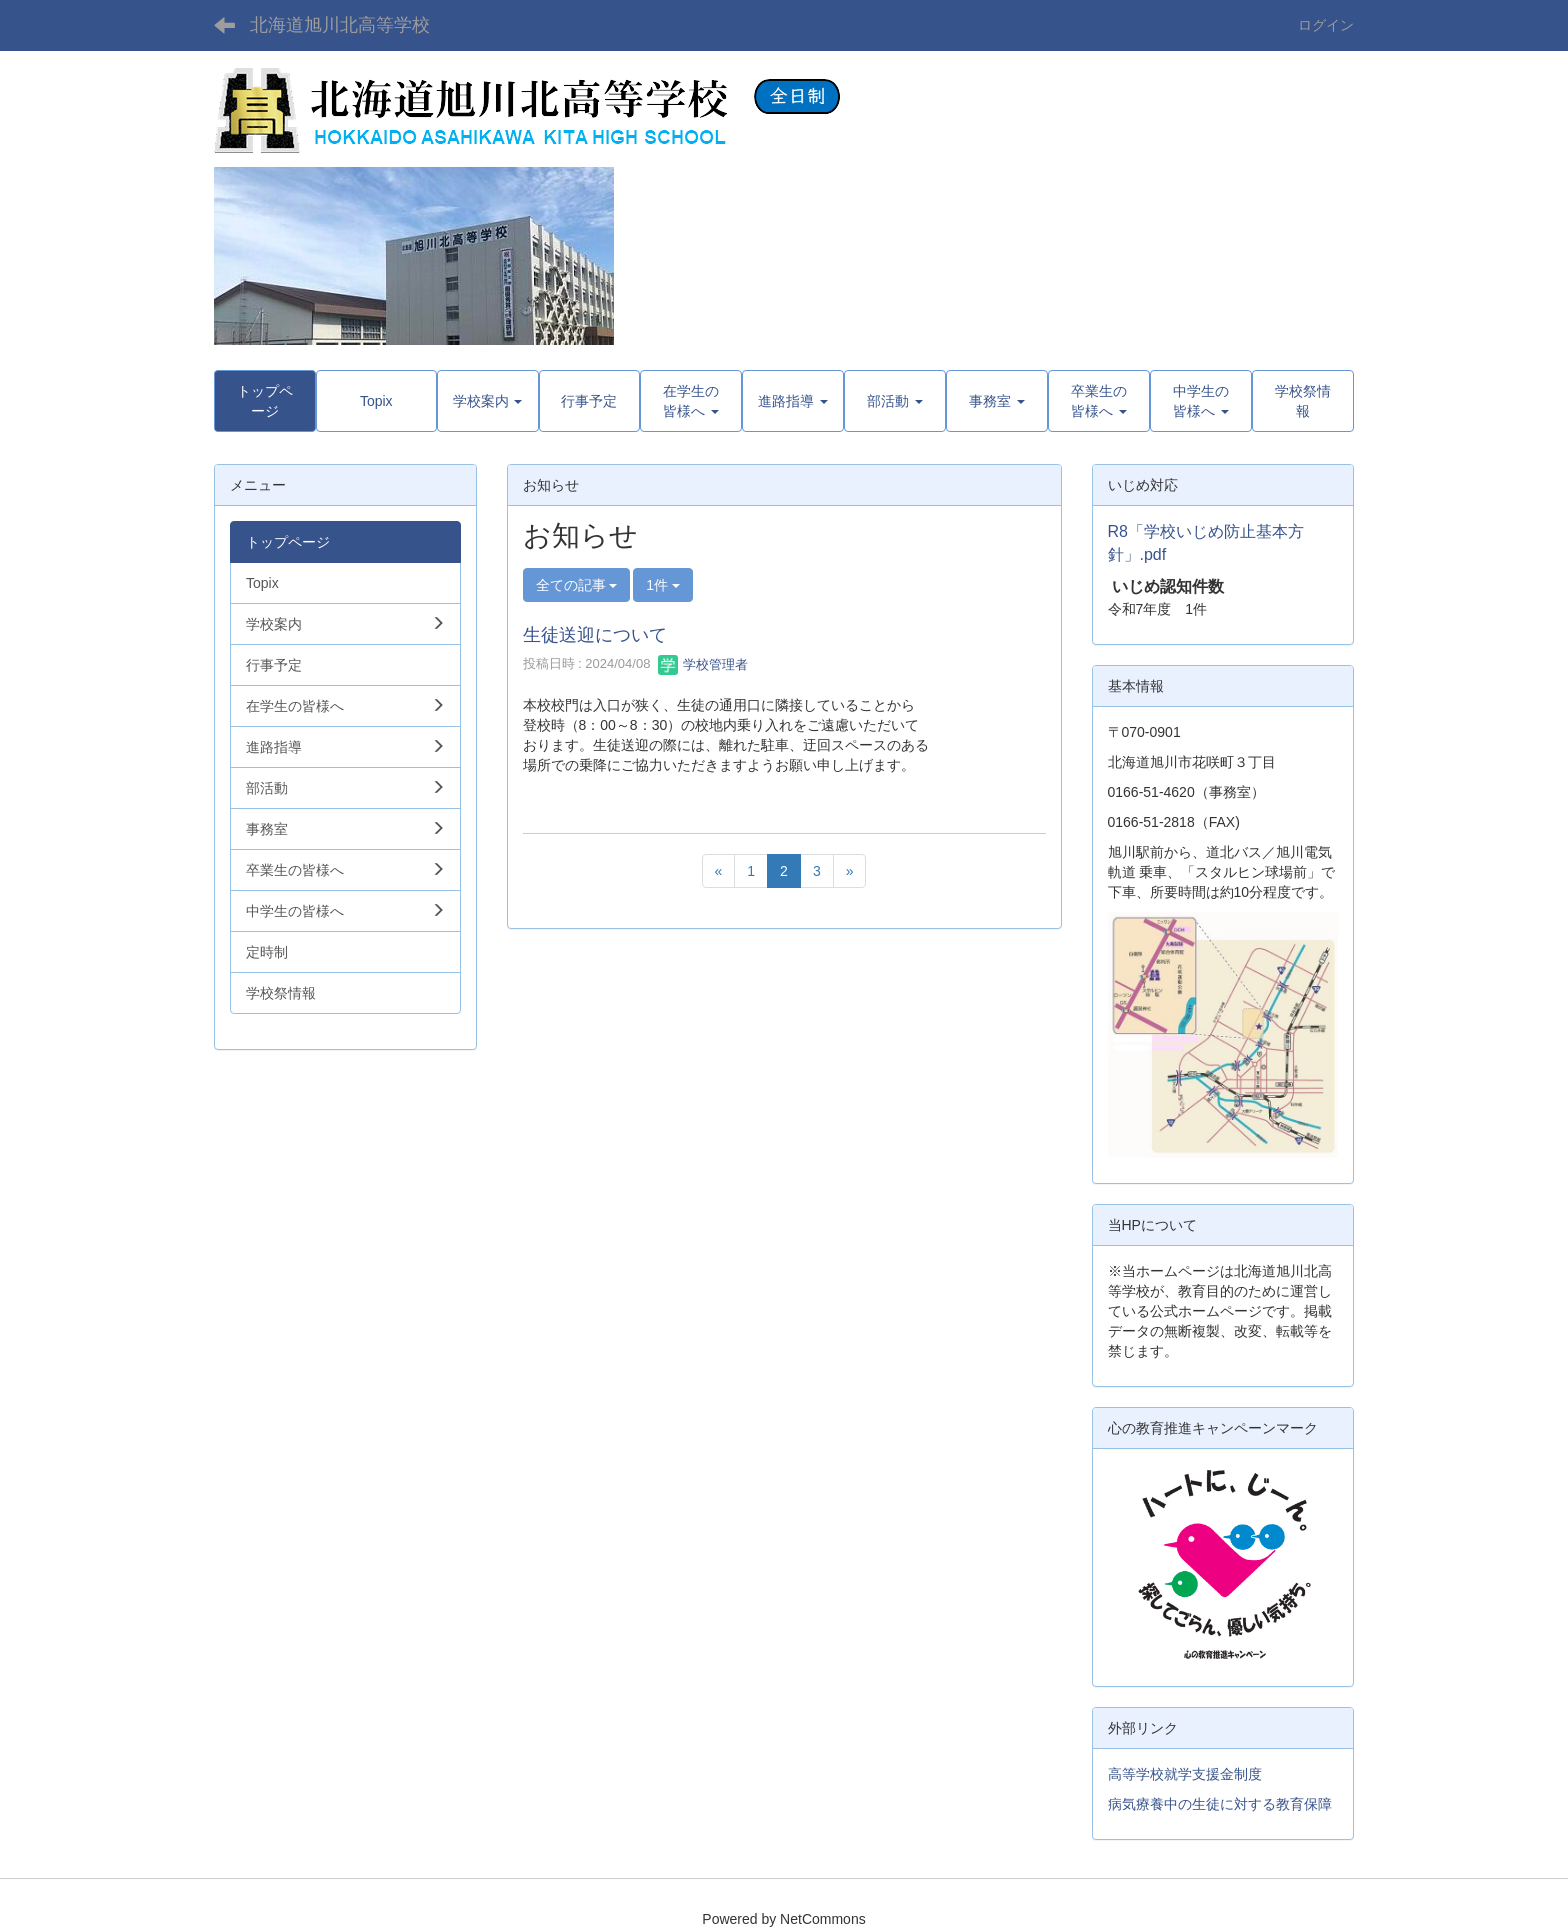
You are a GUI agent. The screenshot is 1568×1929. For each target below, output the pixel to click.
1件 (663, 585)
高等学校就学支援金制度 (1185, 1774)
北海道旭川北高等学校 (340, 25)
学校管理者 (703, 664)
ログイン (1326, 25)
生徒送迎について (595, 635)
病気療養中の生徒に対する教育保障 (1220, 1804)
